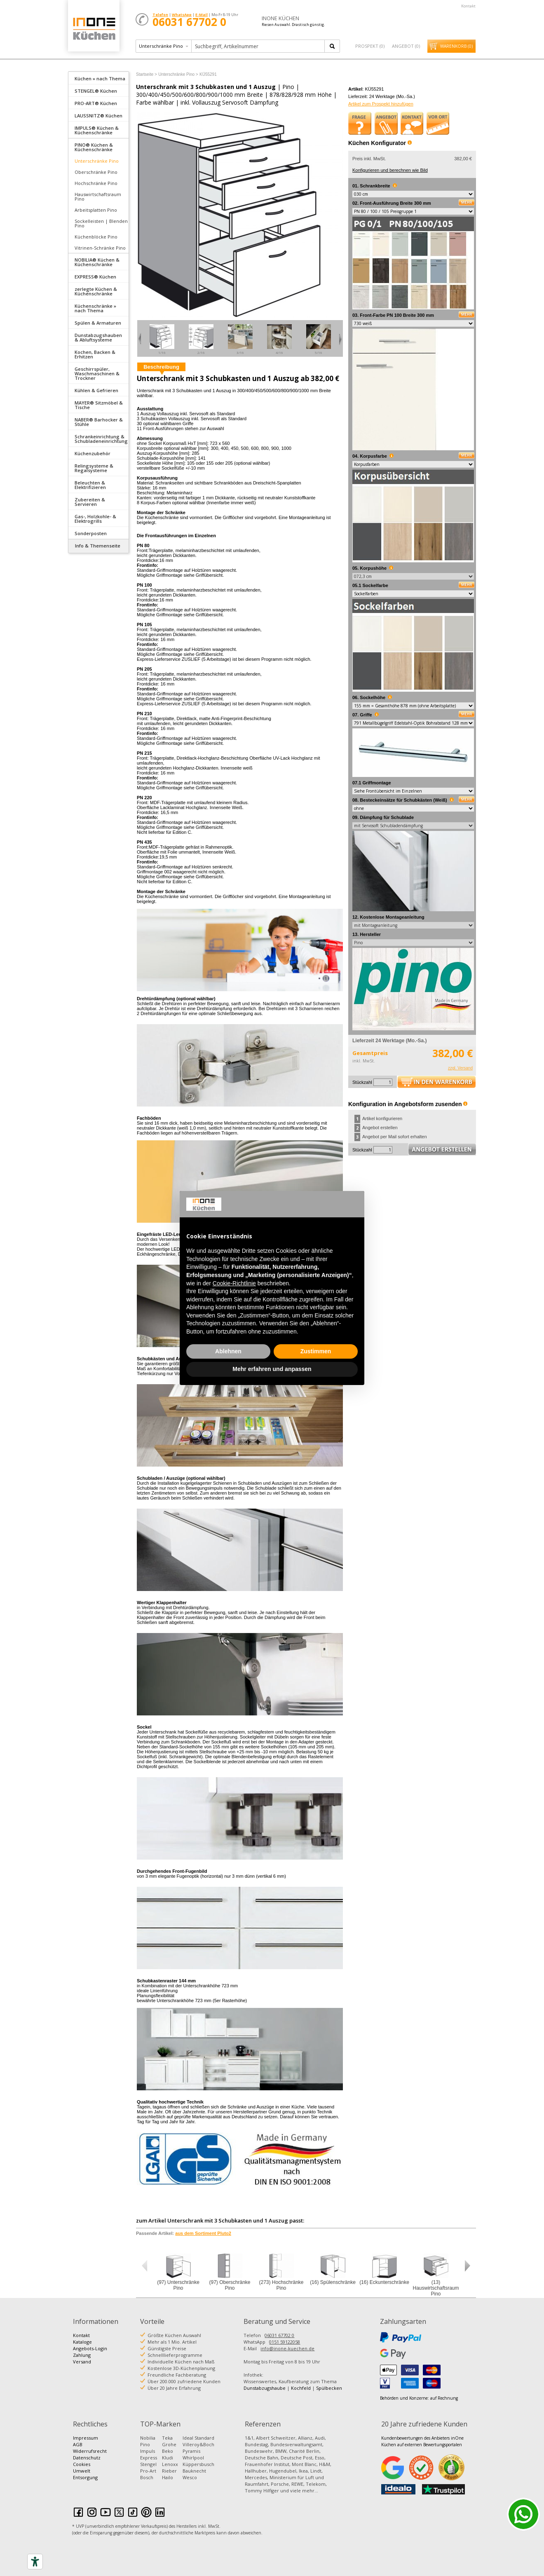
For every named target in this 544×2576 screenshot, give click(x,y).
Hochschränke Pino (96, 183)
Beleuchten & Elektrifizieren (90, 485)
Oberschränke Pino (96, 172)
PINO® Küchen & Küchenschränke (94, 147)
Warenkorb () (456, 46)
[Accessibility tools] (35, 2561)
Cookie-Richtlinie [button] (234, 1283)
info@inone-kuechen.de (287, 2348)
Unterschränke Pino (97, 161)
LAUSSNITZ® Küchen (98, 115)
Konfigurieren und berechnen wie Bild (390, 170)
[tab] (98, 78)
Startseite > (146, 74)
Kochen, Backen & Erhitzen (95, 354)
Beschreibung (161, 367)
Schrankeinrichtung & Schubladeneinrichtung (101, 438)
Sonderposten (91, 533)
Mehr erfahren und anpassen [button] (271, 1369)
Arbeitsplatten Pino (96, 210)
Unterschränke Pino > (178, 74)
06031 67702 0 (279, 2335)
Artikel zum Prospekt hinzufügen (380, 103)
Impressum (85, 2438)
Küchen (93, 28)
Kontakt (468, 6)
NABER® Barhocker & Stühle (99, 421)
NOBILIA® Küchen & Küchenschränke (97, 262)
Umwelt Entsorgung (85, 2474)
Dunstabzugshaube (265, 2388)
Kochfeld (301, 2388)
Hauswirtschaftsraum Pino (98, 196)
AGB (77, 2444)
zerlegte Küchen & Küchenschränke (96, 291)
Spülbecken (329, 2388)
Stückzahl (362, 1082)
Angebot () (406, 46)
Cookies (81, 2464)
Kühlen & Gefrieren (96, 390)
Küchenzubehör (92, 453)
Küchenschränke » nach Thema (95, 308)
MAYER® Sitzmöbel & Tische (99, 405)
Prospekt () (370, 46)
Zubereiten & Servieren (90, 501)
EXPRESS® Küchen (95, 277)
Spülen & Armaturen (98, 323)
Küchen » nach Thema (100, 78)
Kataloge (82, 2342)
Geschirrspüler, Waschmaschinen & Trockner (97, 373)
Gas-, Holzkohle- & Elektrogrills (95, 518)
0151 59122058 (284, 2342)
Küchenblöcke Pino (96, 236)
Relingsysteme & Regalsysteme (94, 468)
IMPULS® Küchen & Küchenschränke (97, 130)
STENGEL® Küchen (96, 91)
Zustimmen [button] (315, 1351)
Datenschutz (87, 2457)
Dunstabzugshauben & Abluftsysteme (98, 337)
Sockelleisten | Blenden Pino (101, 223)
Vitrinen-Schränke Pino (100, 248)
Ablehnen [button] (228, 1351)
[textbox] (258, 46)
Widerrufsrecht (90, 2451)
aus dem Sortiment (203, 2233)
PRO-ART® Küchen (96, 103)
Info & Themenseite (97, 546)
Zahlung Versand (82, 2358)
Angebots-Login (90, 2348)
